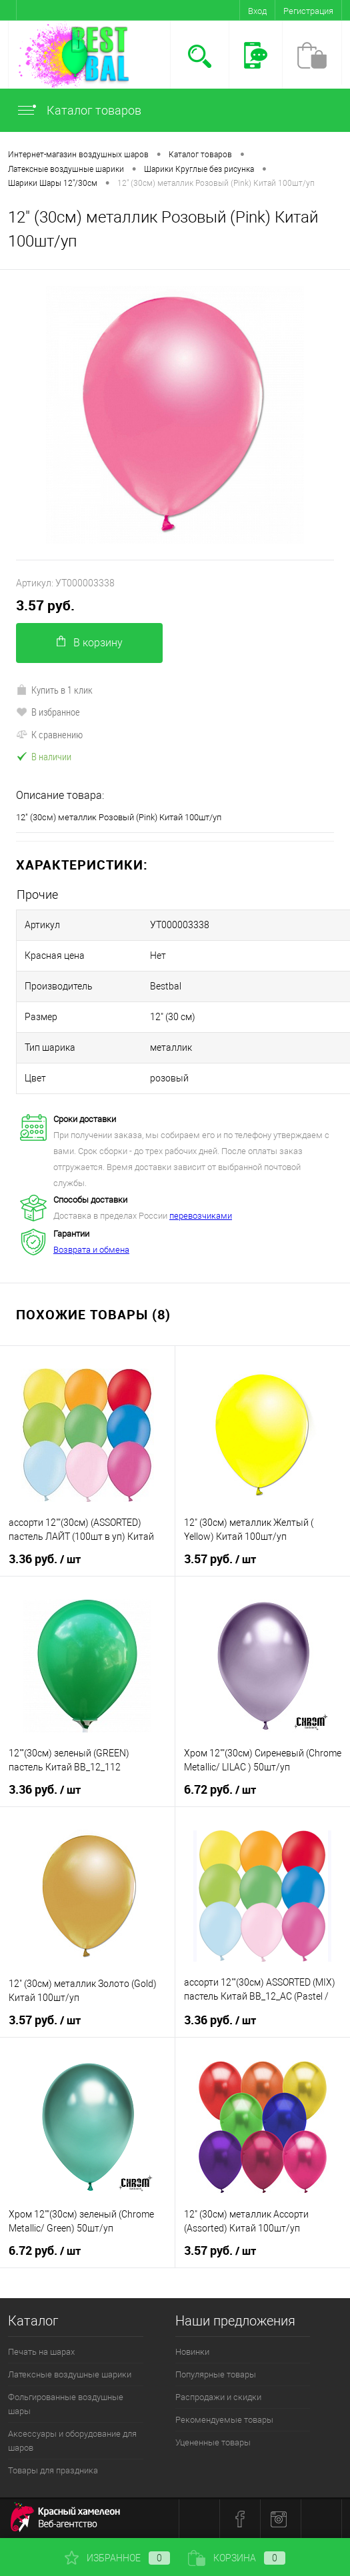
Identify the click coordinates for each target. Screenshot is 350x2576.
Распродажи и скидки (218, 2397)
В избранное (48, 711)
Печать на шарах (41, 2352)
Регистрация (308, 11)
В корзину (90, 642)
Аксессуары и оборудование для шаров (72, 2441)
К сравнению (49, 734)
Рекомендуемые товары (224, 2420)
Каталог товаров (78, 110)
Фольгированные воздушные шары (65, 2404)
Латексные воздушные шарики (69, 2374)
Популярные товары (215, 2374)
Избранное (117, 2558)
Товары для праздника (53, 2470)
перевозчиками (200, 1216)
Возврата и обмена (91, 1250)
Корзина (236, 2558)
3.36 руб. (45, 1559)
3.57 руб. (45, 605)
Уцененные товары (213, 2442)
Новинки (192, 2352)
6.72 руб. (220, 1789)
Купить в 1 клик (54, 689)
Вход (257, 11)
